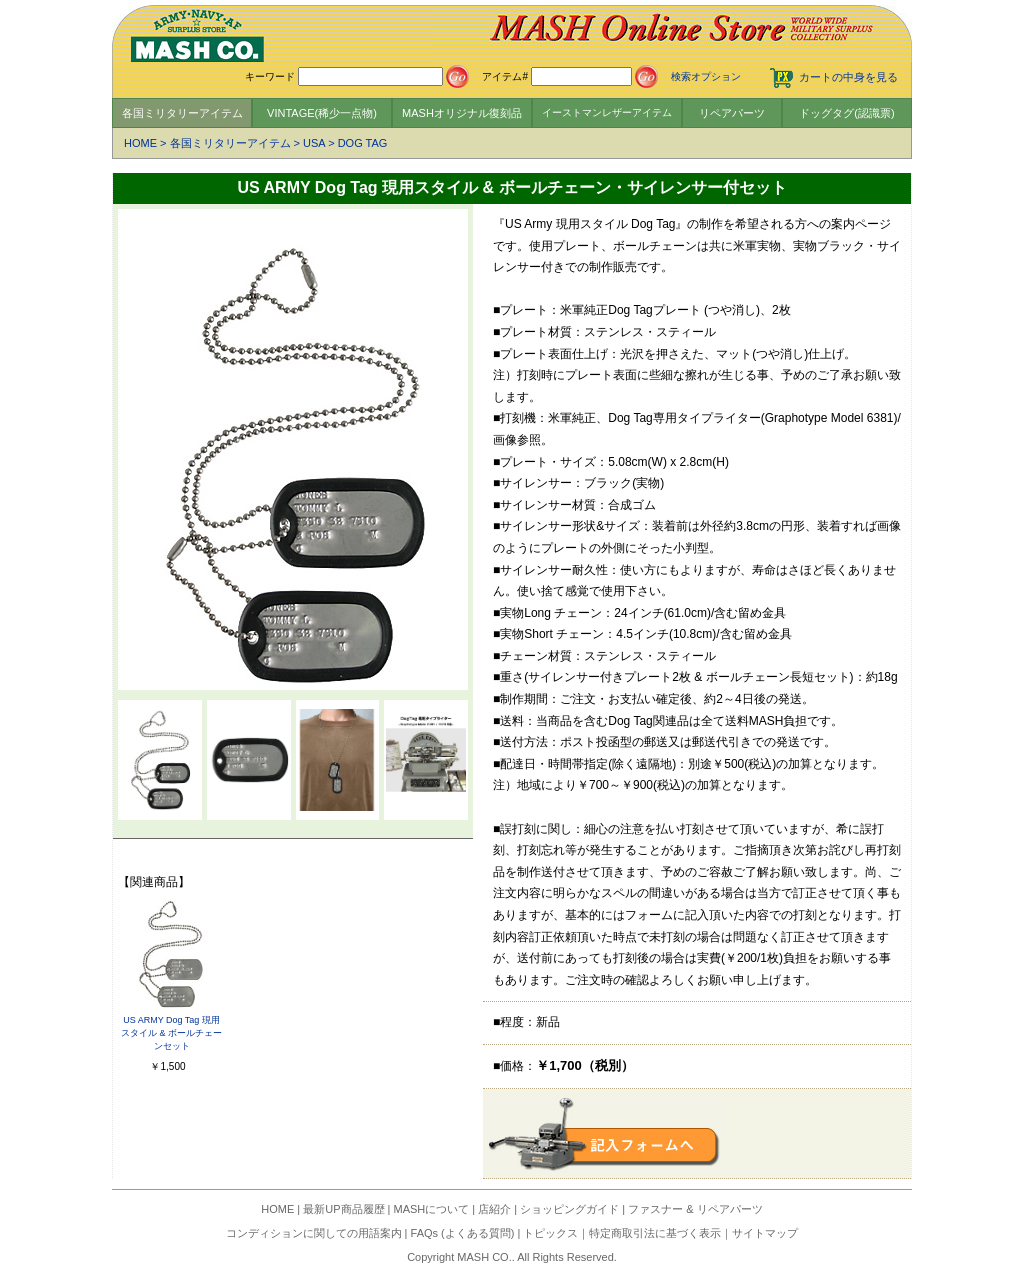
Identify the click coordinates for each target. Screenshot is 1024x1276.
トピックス (550, 1233)
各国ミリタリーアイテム (182, 113)
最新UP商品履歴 (343, 1209)
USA (314, 143)
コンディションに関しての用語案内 (314, 1233)
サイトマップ (765, 1233)
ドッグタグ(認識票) (846, 113)
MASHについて (432, 1209)
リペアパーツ (732, 113)
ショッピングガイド (569, 1209)
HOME (140, 143)
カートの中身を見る (848, 77)
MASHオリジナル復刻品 (462, 113)
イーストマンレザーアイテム (607, 112)
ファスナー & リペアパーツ (695, 1209)
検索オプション (706, 76)
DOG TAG (363, 143)
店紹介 (494, 1209)
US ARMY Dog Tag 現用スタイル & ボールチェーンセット (171, 1033)
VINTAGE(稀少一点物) (322, 113)
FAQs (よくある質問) (463, 1233)
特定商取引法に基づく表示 (655, 1233)
